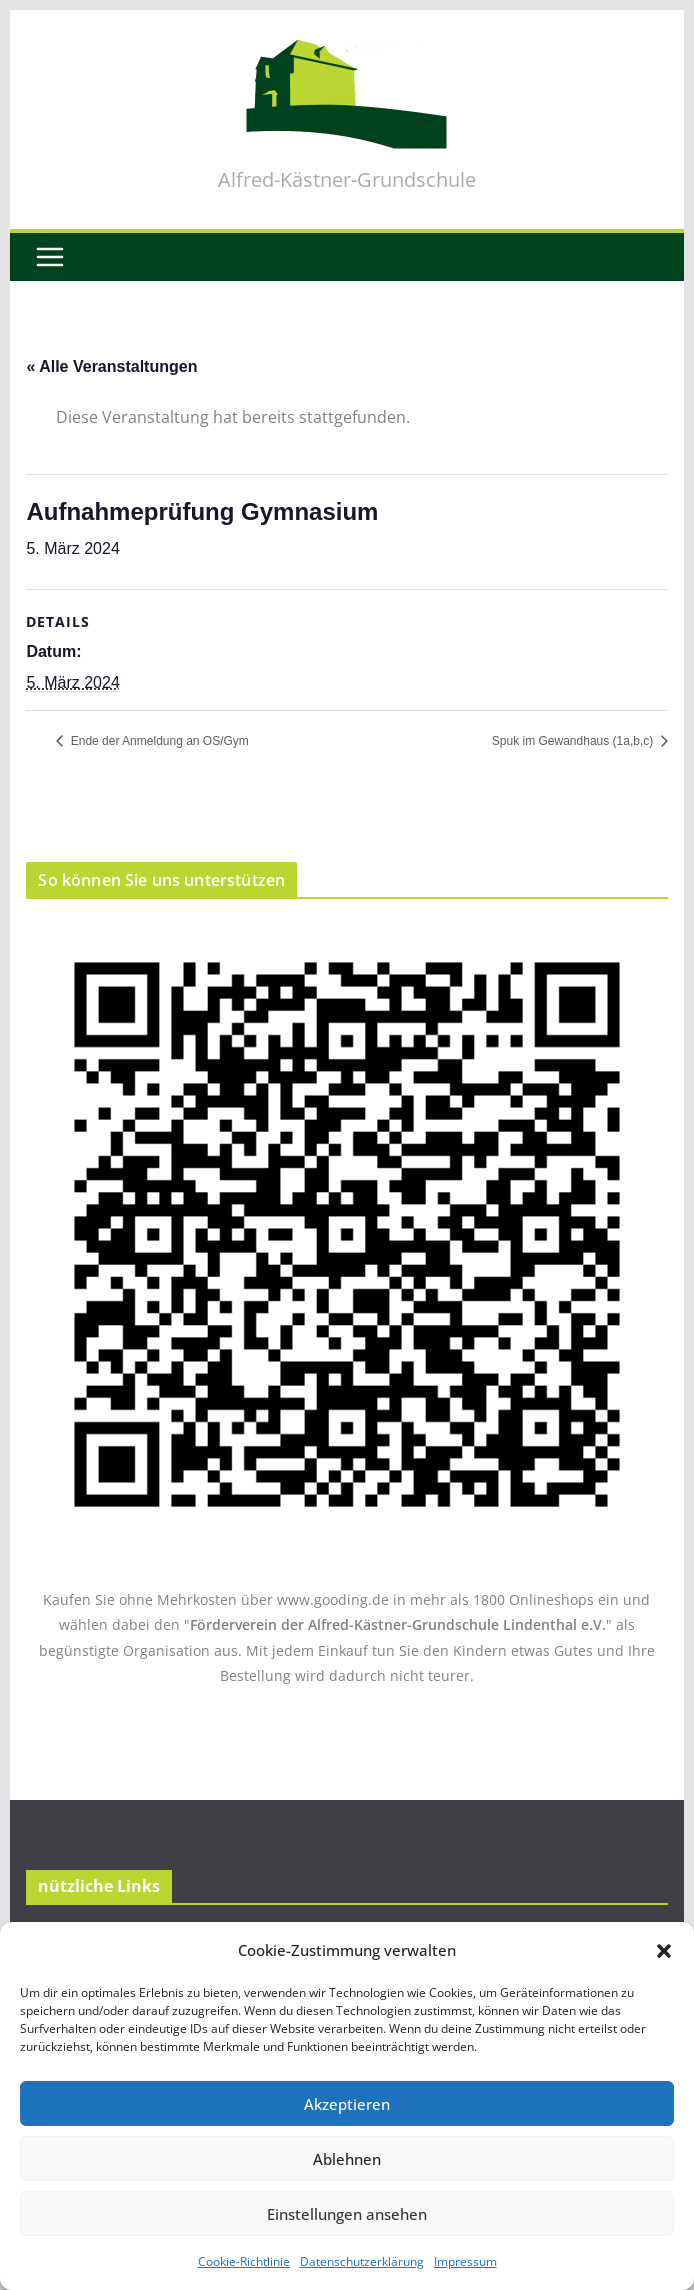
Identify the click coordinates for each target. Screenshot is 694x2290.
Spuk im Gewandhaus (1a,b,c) (574, 741)
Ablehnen (347, 2159)
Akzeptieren (347, 2104)
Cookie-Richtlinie (244, 2261)
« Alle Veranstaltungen (111, 366)
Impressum (465, 2261)
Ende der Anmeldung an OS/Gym (157, 741)
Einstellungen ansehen (347, 2214)
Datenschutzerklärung (362, 2261)
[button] (664, 1951)
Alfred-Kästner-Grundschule (347, 179)
